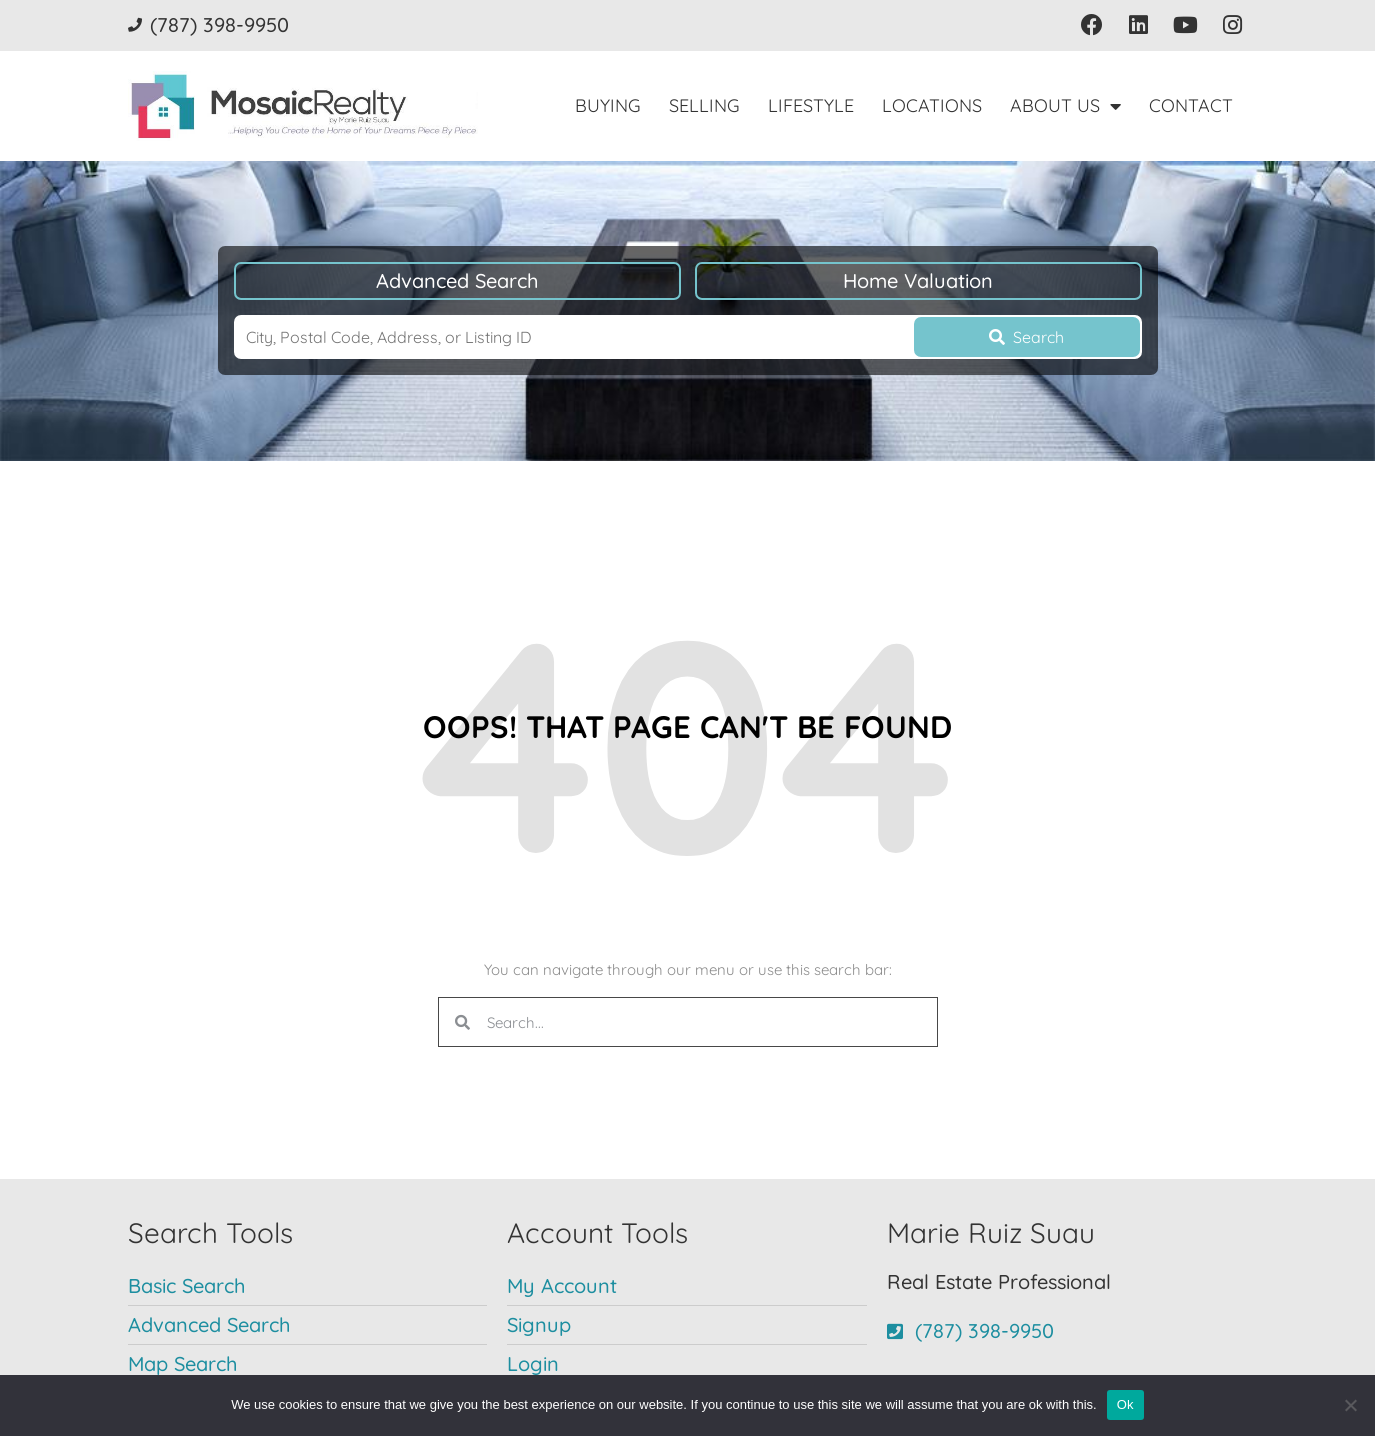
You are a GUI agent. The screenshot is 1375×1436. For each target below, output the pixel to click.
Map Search (182, 1363)
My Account (562, 1285)
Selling (704, 105)
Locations (932, 105)
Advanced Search (457, 280)
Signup (539, 1324)
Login (533, 1363)
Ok (1125, 1404)
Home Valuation (918, 280)
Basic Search (186, 1285)
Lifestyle (811, 105)
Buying (608, 105)
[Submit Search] (1027, 337)
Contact (1191, 105)
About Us (1065, 106)
